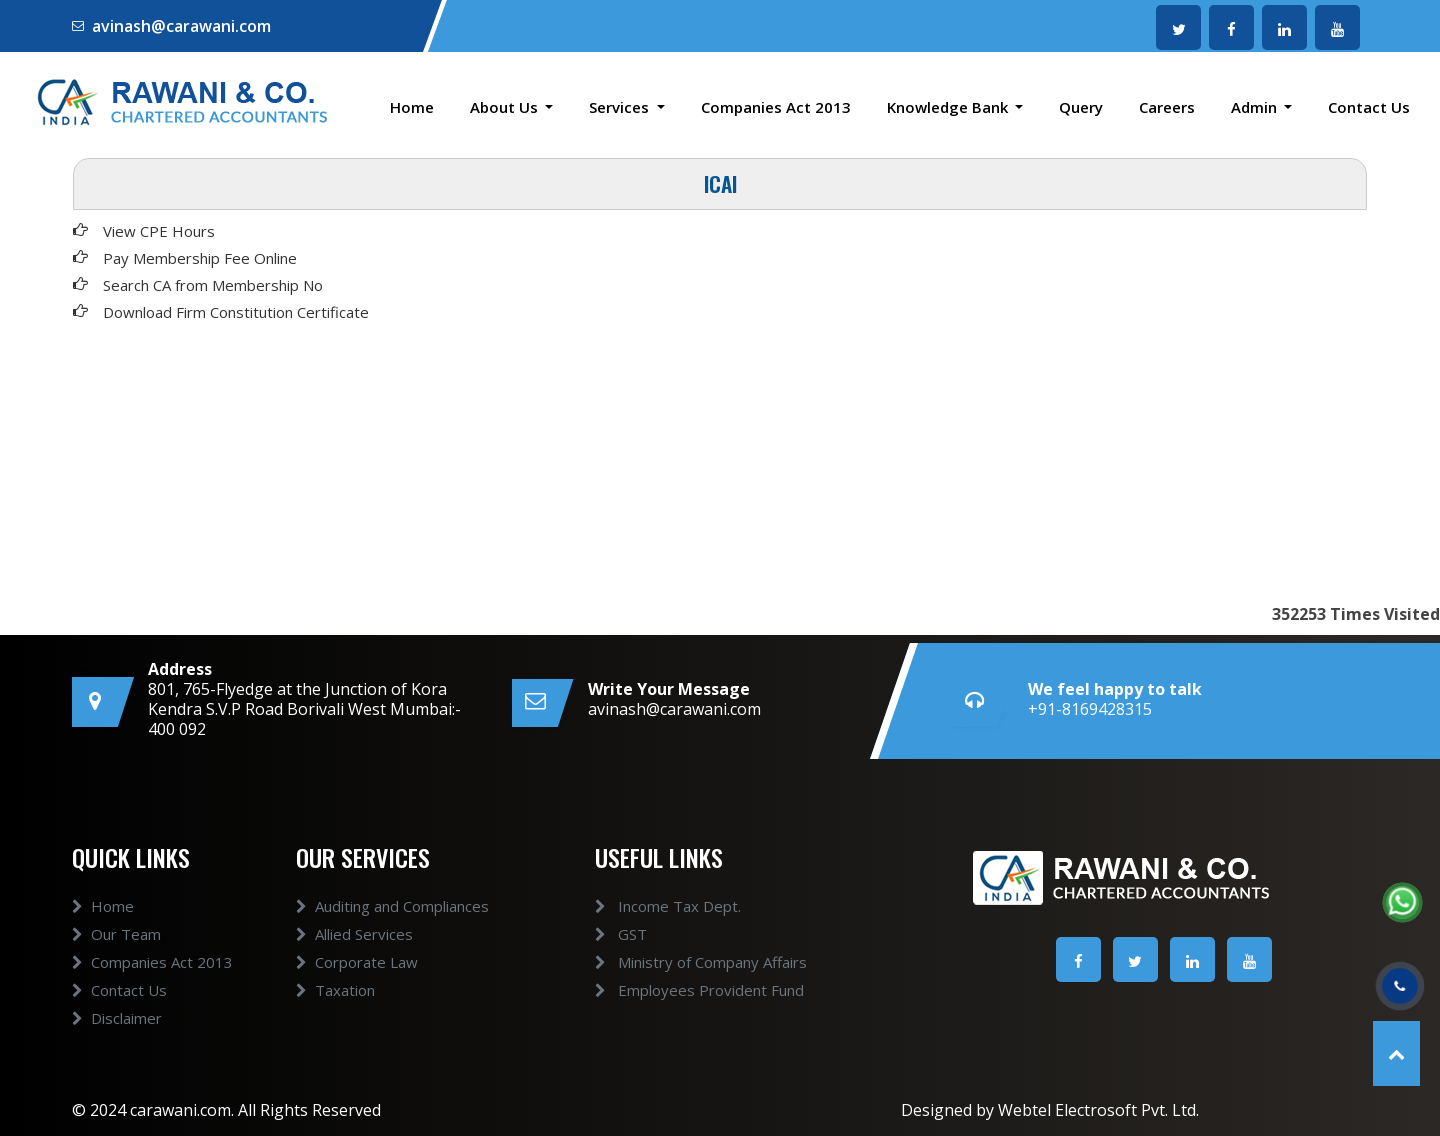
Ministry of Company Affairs (677, 962)
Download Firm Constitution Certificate (236, 312)
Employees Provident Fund (675, 990)
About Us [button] (506, 107)
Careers (1167, 107)
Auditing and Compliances (392, 929)
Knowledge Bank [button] (949, 107)
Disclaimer (117, 1041)
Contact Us (1369, 107)
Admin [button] (1256, 107)
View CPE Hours (159, 231)
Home (412, 107)
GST (597, 934)
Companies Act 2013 (776, 107)
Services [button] (621, 107)
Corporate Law (357, 985)
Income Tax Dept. (644, 906)
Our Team (116, 957)
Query (1081, 107)
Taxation (335, 1013)
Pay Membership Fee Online (200, 258)
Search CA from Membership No (213, 285)
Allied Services (354, 957)
